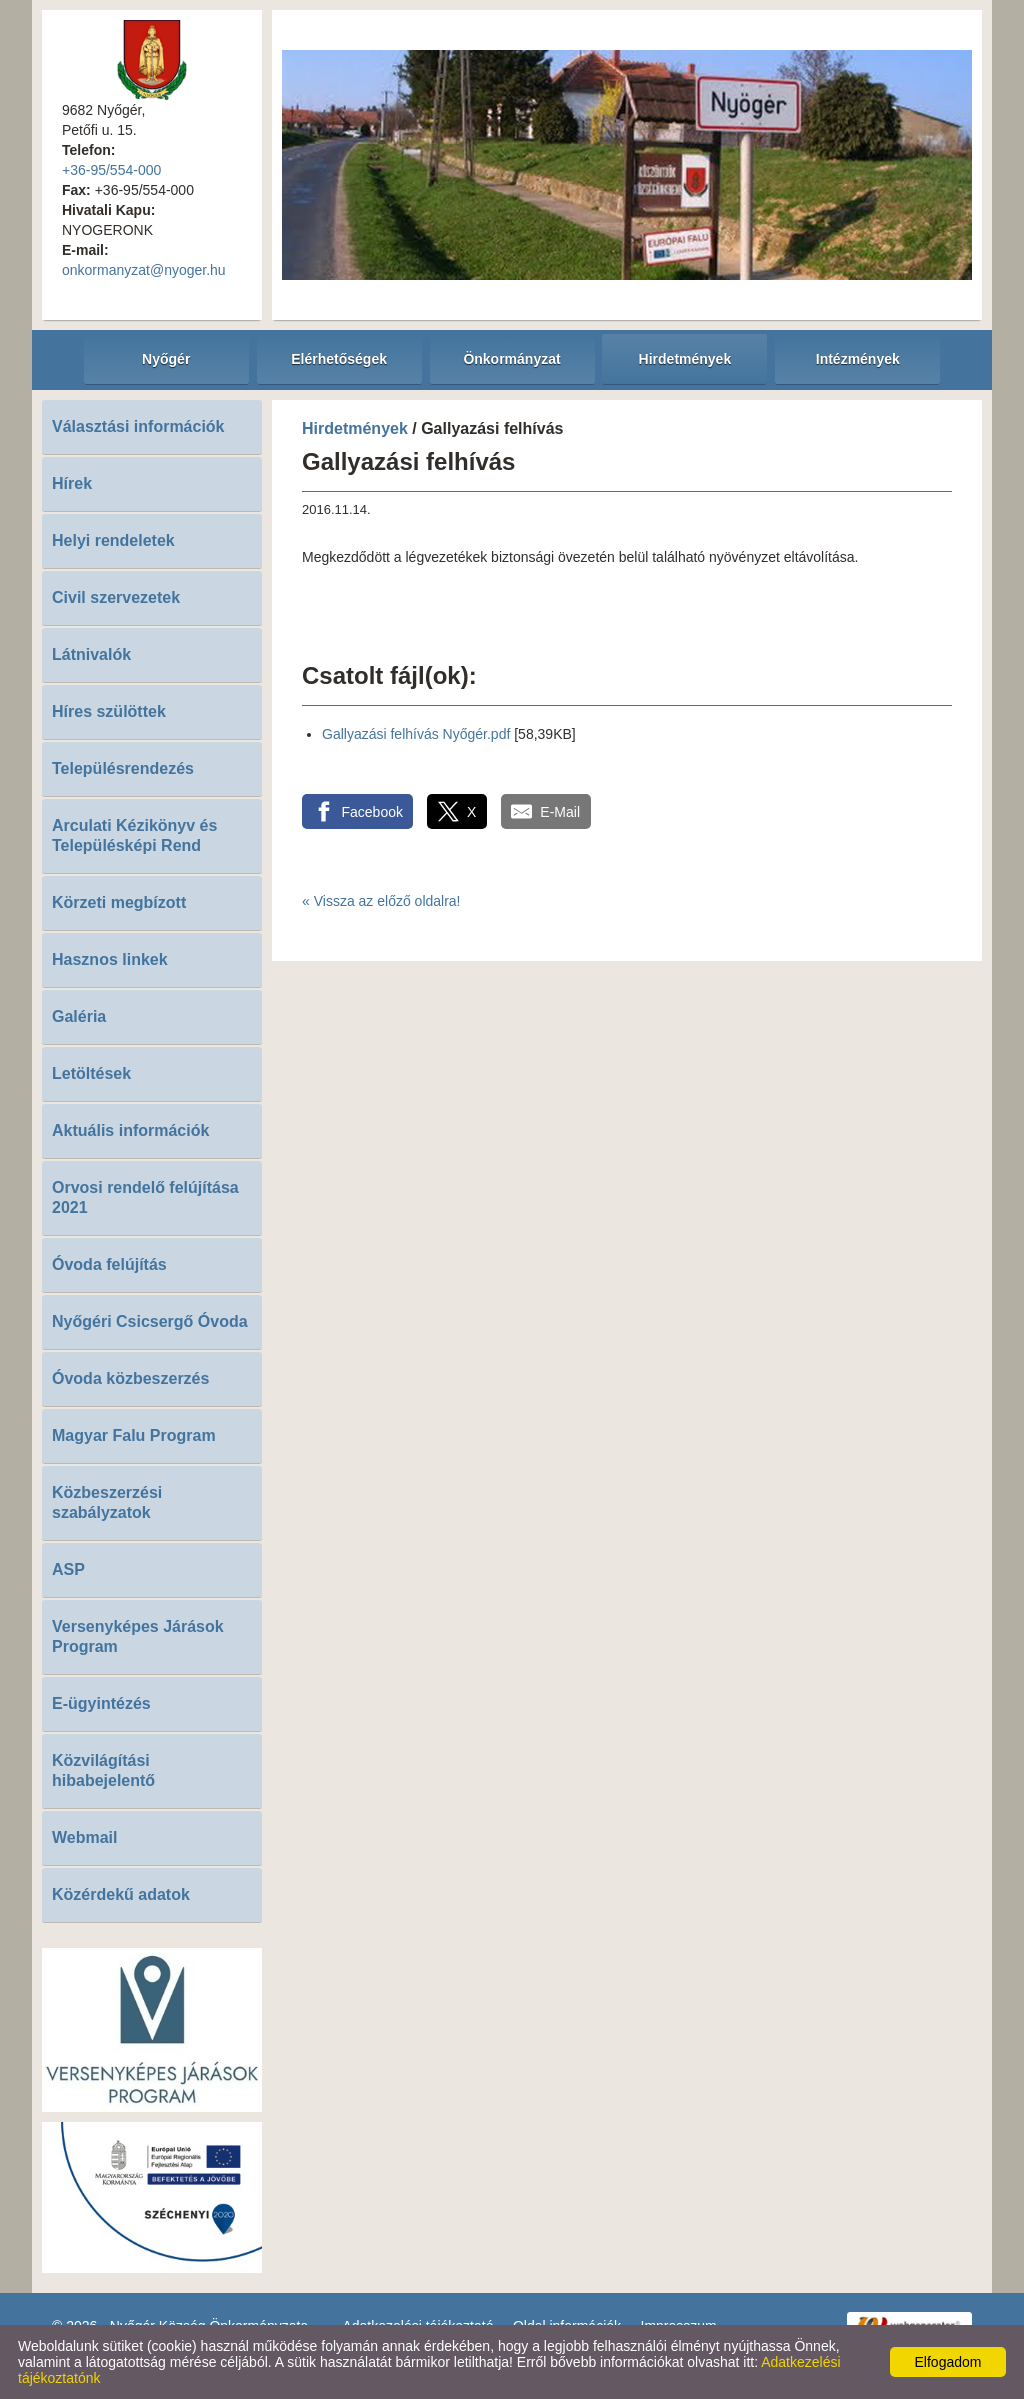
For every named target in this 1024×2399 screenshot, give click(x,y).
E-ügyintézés (101, 1703)
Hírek (72, 483)
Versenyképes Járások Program (138, 1636)
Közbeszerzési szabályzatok (107, 1502)
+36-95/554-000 (111, 170)
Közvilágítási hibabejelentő (103, 1770)
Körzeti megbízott (119, 902)
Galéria (79, 1016)
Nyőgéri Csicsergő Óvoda (150, 1321)
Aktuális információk (130, 1130)
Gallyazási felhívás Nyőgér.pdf (416, 734)
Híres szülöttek (109, 711)
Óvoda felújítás (109, 1264)
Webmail (85, 1837)
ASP (68, 1569)
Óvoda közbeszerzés (130, 1378)
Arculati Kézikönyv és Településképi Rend (134, 835)
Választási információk (138, 426)
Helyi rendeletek (113, 540)
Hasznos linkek (110, 959)
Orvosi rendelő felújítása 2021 (145, 1197)
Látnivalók (91, 654)
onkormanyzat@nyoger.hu (144, 270)
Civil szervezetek (116, 597)
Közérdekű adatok (121, 1894)
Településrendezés (123, 768)
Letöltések (91, 1073)
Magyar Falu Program (134, 1435)
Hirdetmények (355, 428)
